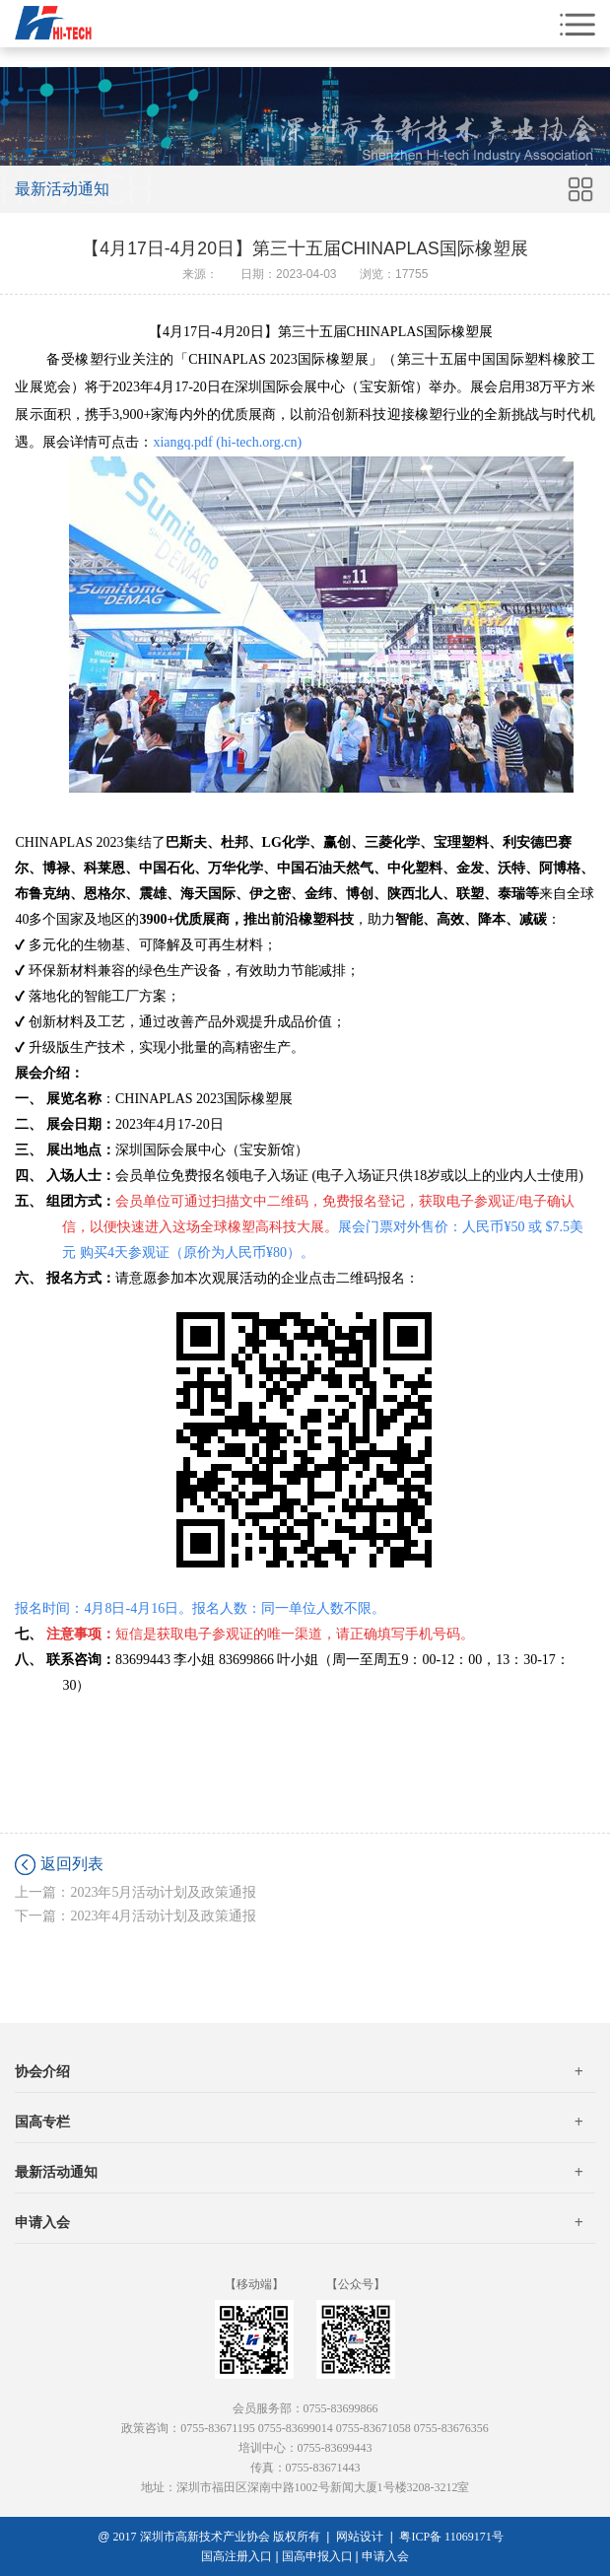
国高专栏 (298, 2122)
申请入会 (298, 2223)
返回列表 (71, 1863)
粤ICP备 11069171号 (455, 2536)
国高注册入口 (236, 2556)
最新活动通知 (298, 2173)
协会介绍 (298, 2072)
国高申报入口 (317, 2556)
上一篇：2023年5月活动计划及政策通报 (135, 1892)
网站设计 (359, 2536)
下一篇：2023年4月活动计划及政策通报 (135, 1916)
